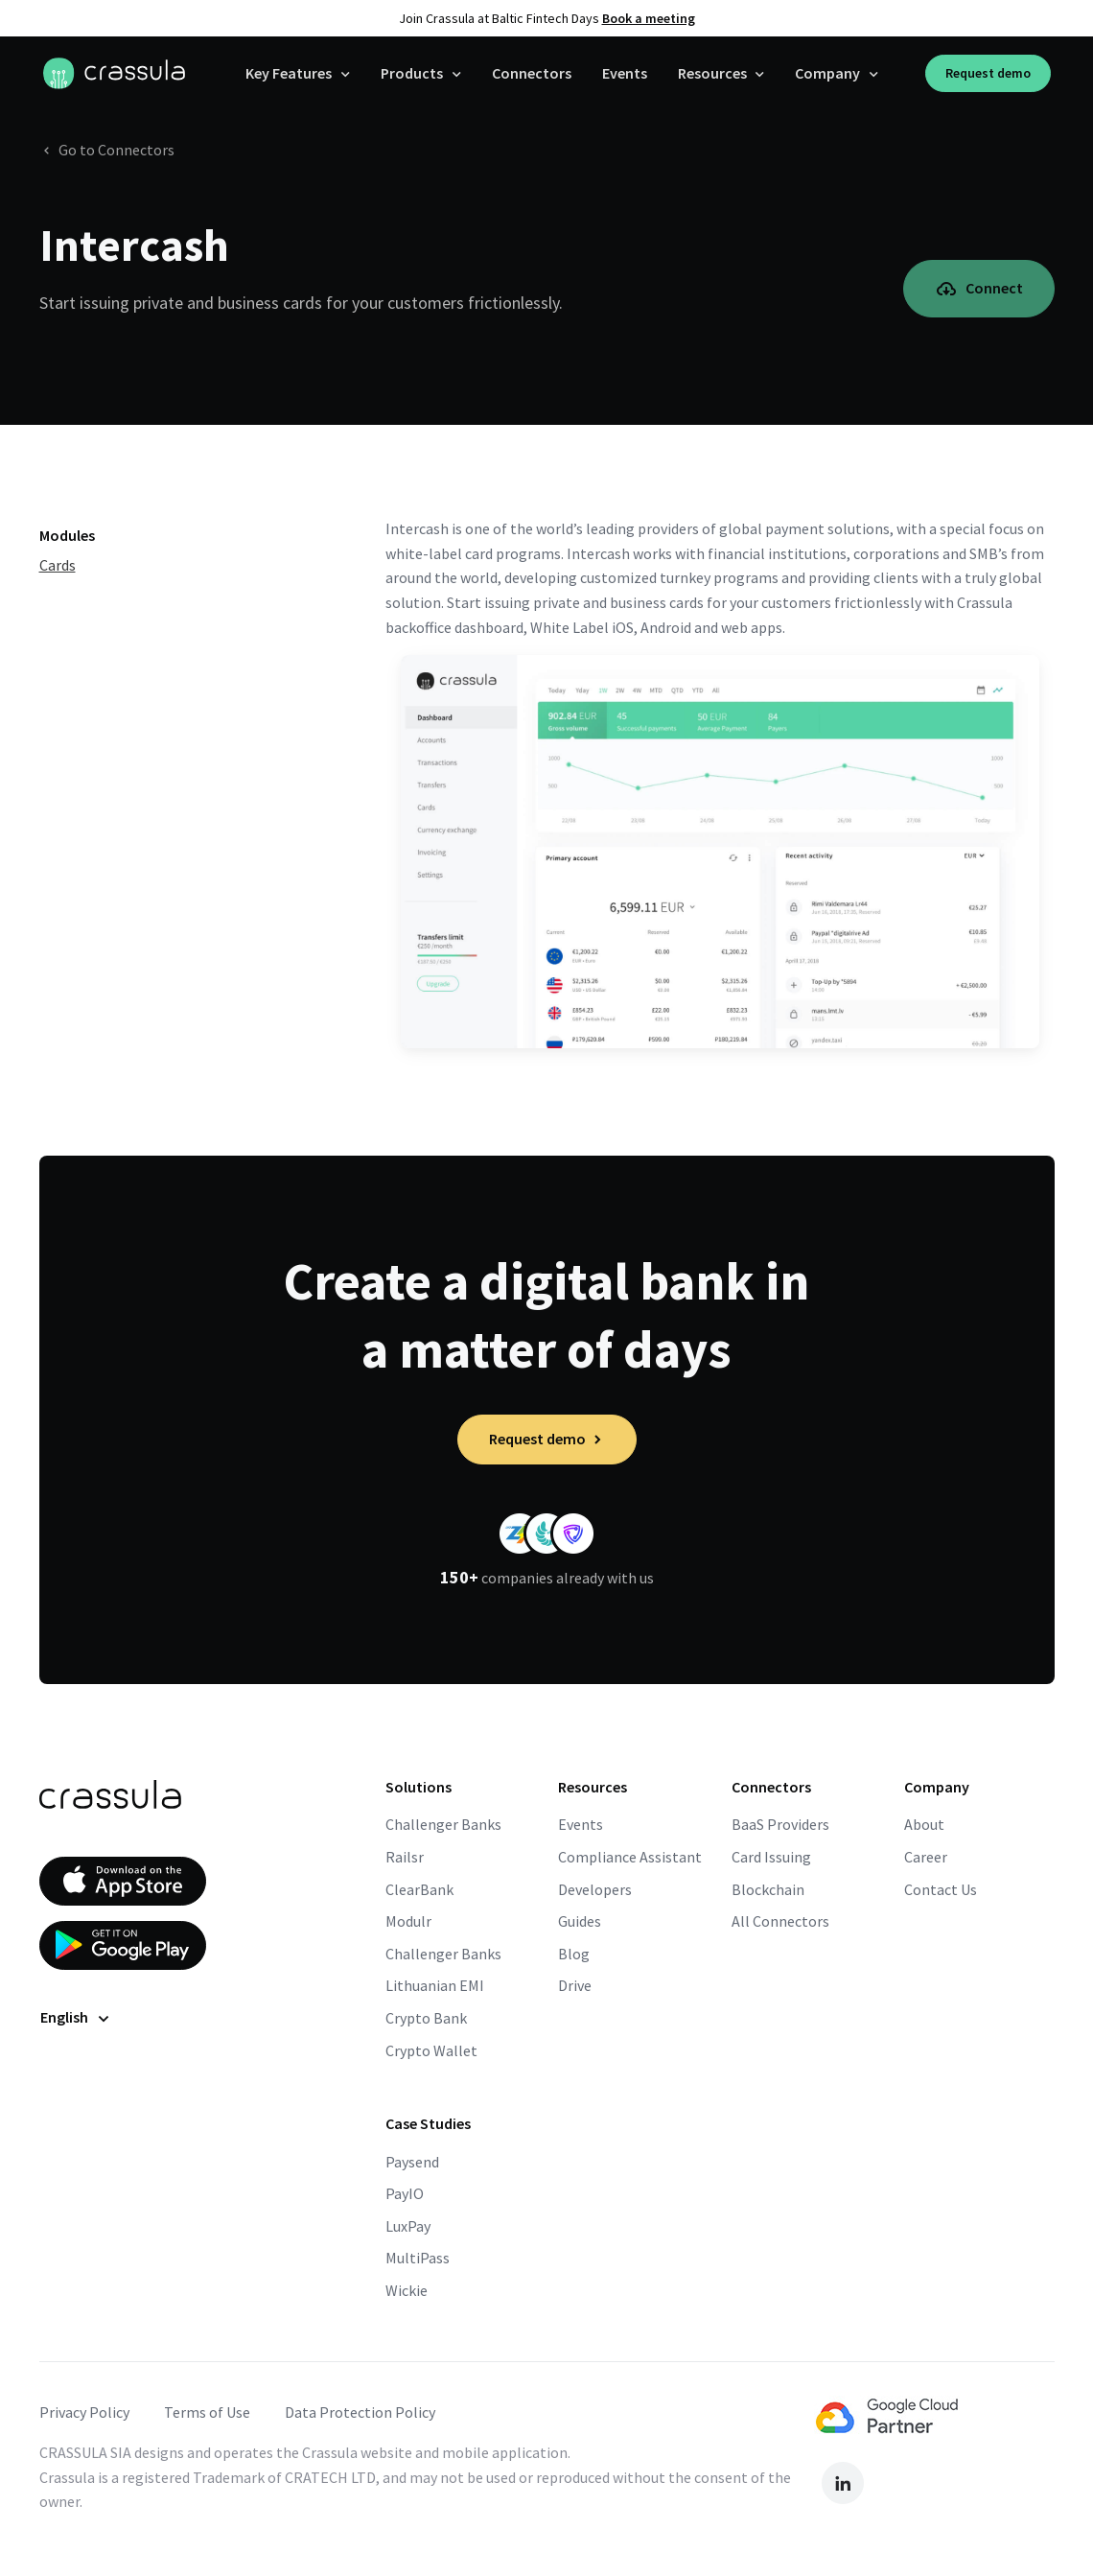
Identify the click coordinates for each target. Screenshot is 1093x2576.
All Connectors (780, 1921)
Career (925, 1856)
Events (624, 72)
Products (412, 72)
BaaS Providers (780, 1824)
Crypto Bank (426, 2017)
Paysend (412, 2161)
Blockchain (768, 1889)
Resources (712, 72)
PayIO (404, 2193)
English (64, 2016)
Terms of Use (207, 2412)
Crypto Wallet (431, 2050)
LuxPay (407, 2226)
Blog (574, 1953)
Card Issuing (771, 1856)
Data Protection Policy (360, 2412)
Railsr (404, 1856)
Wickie (406, 2290)
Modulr (408, 1921)
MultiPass (417, 2257)
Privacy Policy (84, 2412)
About (924, 1824)
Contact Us (940, 1889)
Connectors (531, 72)
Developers (595, 1889)
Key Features (288, 72)
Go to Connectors (106, 149)
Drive (575, 1985)
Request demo (988, 73)
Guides (579, 1921)
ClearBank (419, 1889)
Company (827, 72)
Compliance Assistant (630, 1856)
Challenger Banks (443, 1824)
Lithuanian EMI (434, 1985)
